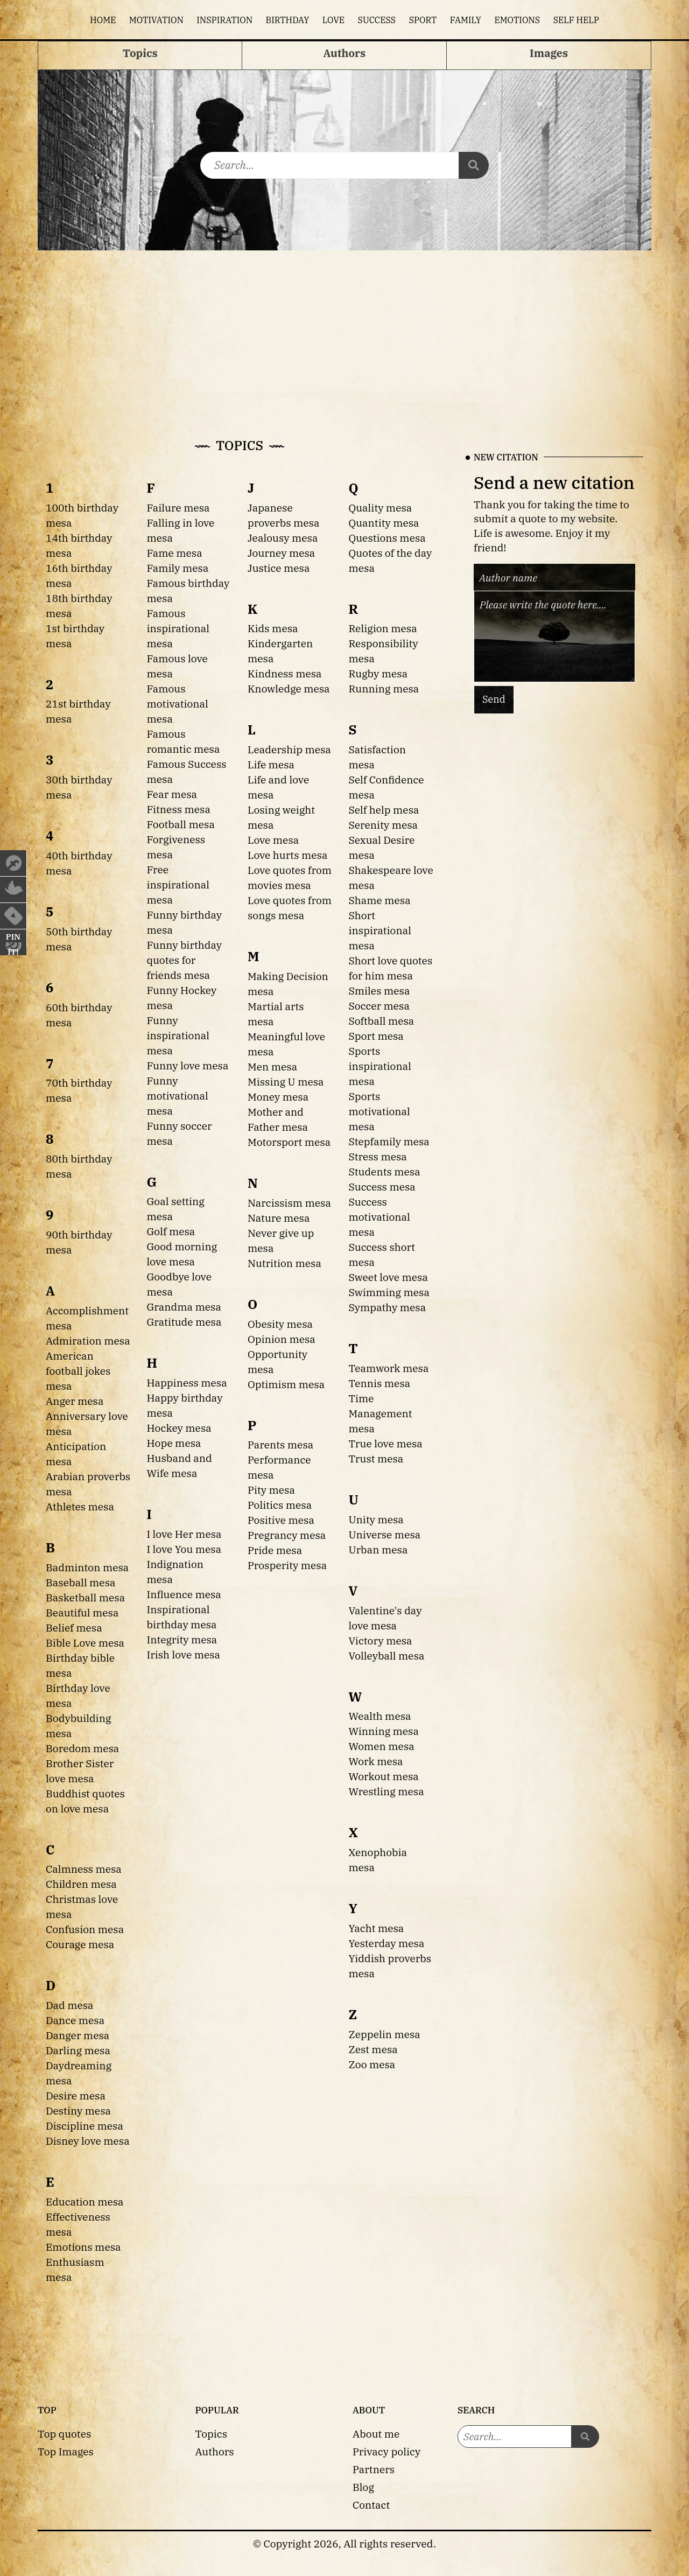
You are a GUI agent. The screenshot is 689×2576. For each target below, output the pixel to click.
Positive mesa (281, 1520)
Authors (214, 2451)
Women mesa (381, 1746)
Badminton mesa (87, 1567)
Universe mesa (385, 1534)
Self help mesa (384, 809)
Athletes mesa (80, 1506)
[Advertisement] (344, 331)
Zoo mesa (372, 2064)
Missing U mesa (286, 1081)
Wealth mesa (380, 1716)
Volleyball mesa (387, 1655)
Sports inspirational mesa (380, 1066)
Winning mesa (384, 1731)
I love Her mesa (184, 1534)
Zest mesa (373, 2049)
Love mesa (273, 839)
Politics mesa (280, 1504)
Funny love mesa (188, 1065)
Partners (374, 2469)
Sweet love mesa (388, 1277)
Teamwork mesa (389, 1368)
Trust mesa (376, 1458)
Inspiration (224, 20)
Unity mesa (376, 1519)
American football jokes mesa (78, 1370)
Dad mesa (70, 2005)
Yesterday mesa (387, 1943)
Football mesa (181, 824)
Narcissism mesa (289, 1202)
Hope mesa (174, 1443)
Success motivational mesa (379, 1216)
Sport (423, 20)
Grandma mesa (184, 1306)
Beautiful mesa (82, 1612)
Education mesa (85, 2201)
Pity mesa (271, 1489)
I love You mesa (184, 1549)
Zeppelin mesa (384, 2034)
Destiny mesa (78, 2110)
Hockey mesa (179, 1427)
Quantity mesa (384, 522)
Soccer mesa (379, 1005)
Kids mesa (273, 628)
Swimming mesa (389, 1292)
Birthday (288, 20)
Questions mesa (387, 537)
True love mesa (386, 1443)
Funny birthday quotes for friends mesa (184, 960)
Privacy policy (386, 2451)
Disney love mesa (88, 2140)
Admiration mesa (88, 1340)
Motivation (156, 20)
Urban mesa (378, 1549)
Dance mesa (75, 2020)
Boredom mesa (82, 1748)
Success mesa (382, 1186)
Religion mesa (383, 628)
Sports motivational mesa (379, 1111)
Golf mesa (171, 1231)
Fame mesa (174, 552)
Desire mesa (76, 2095)
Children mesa (81, 1884)
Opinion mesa (281, 1339)
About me (376, 2433)
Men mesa (272, 1066)
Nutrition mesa (284, 1263)
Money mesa (278, 1096)
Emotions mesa (83, 2246)
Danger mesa (77, 2035)
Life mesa (271, 764)
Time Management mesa (380, 1413)
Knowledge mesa (289, 688)
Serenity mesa (383, 824)
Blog (363, 2487)
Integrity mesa (182, 1639)
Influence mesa (184, 1594)
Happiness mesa (187, 1382)
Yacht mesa (376, 1928)
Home (103, 20)
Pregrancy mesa (287, 1535)
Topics (211, 2433)
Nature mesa (279, 1217)
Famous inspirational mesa (178, 628)
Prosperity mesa (287, 1565)
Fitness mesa (178, 809)
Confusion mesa (85, 1929)
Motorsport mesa (289, 1142)
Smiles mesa (379, 990)
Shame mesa (380, 900)
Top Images (66, 2451)
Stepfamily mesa (389, 1141)
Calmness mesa (84, 1868)
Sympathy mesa (387, 1307)
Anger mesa (74, 1401)
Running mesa (384, 688)
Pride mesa (275, 1550)
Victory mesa (380, 1640)
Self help (576, 20)
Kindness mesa (285, 673)
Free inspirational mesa (178, 884)
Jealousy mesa (283, 537)
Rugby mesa (378, 673)
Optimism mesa (286, 1384)
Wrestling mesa (386, 1791)
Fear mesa (172, 794)
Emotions (517, 20)
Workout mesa (384, 1776)
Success (377, 20)
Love (333, 20)
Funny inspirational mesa (178, 1035)
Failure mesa (178, 507)
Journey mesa (281, 552)
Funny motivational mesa (177, 1095)
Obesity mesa (280, 1324)
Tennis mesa (380, 1383)
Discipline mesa (84, 2125)
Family (465, 20)
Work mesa (376, 1761)
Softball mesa (381, 1020)
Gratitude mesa (184, 1321)
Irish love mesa (184, 1654)
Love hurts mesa (287, 855)
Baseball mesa (81, 1582)
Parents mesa (280, 1444)
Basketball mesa (85, 1597)
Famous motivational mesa (177, 703)
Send (493, 699)
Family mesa (178, 568)
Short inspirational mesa (380, 930)
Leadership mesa (289, 749)
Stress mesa (378, 1156)
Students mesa (384, 1171)
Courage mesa (80, 1944)
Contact (371, 2504)
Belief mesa (74, 1627)
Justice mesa (279, 568)
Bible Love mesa (85, 1642)
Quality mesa (380, 507)
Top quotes (64, 2433)
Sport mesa (376, 1035)
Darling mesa (78, 2050)
